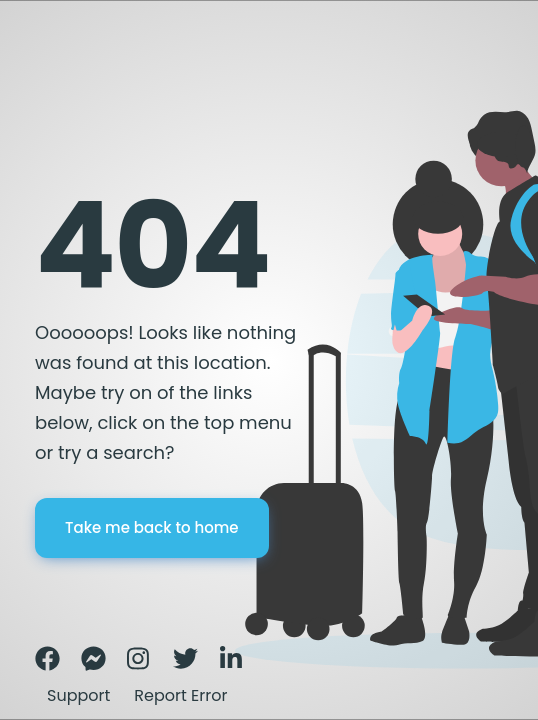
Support (78, 695)
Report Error (180, 695)
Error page (68, 75)
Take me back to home (152, 527)
